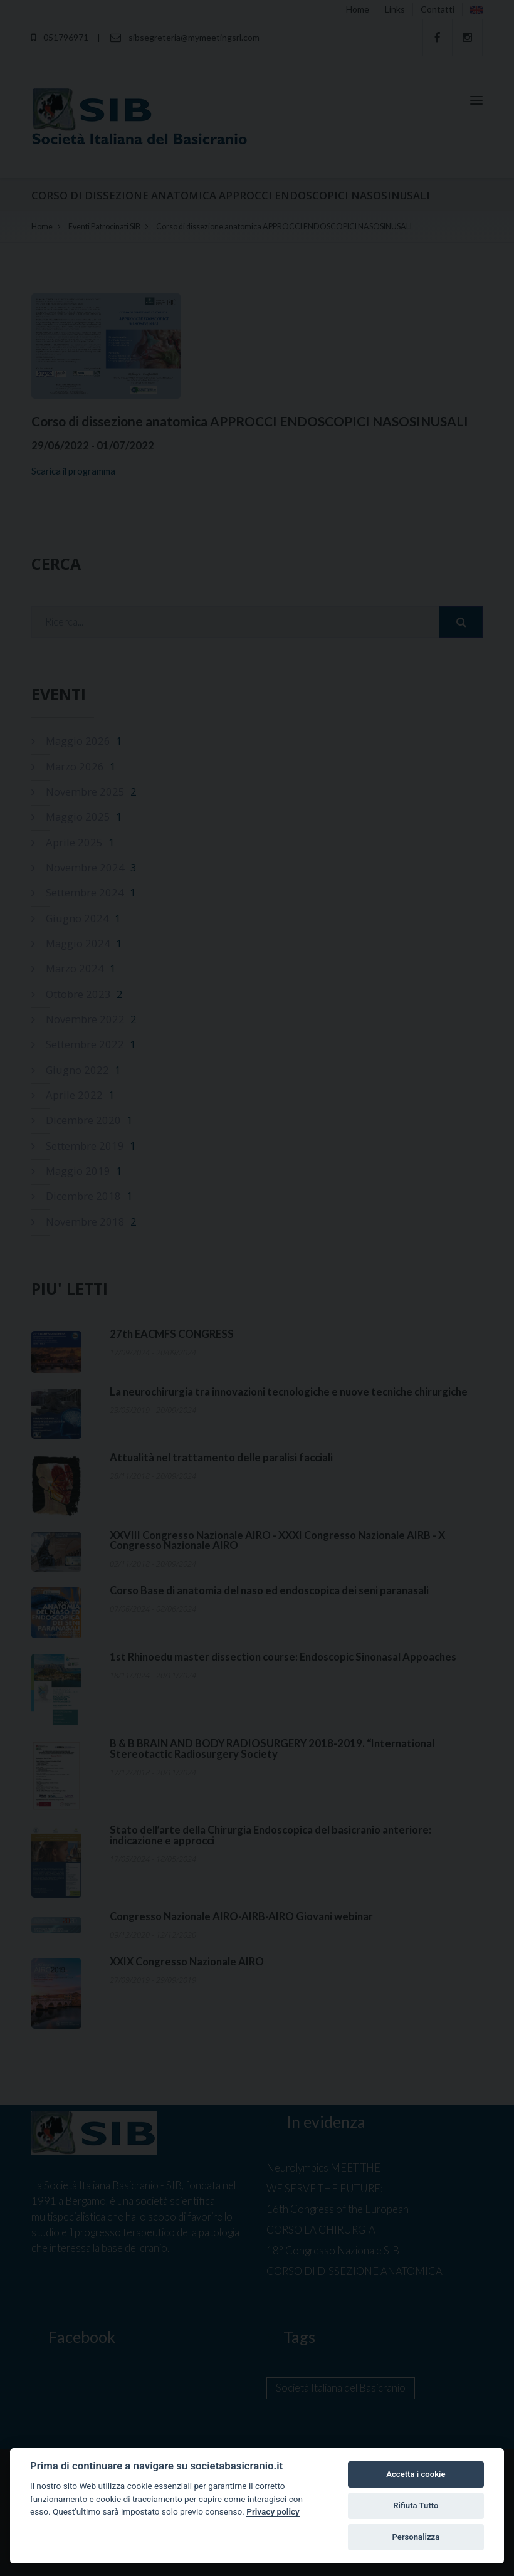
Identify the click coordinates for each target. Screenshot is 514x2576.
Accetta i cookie (415, 2474)
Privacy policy (273, 2511)
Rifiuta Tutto (415, 2505)
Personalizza (416, 2537)
